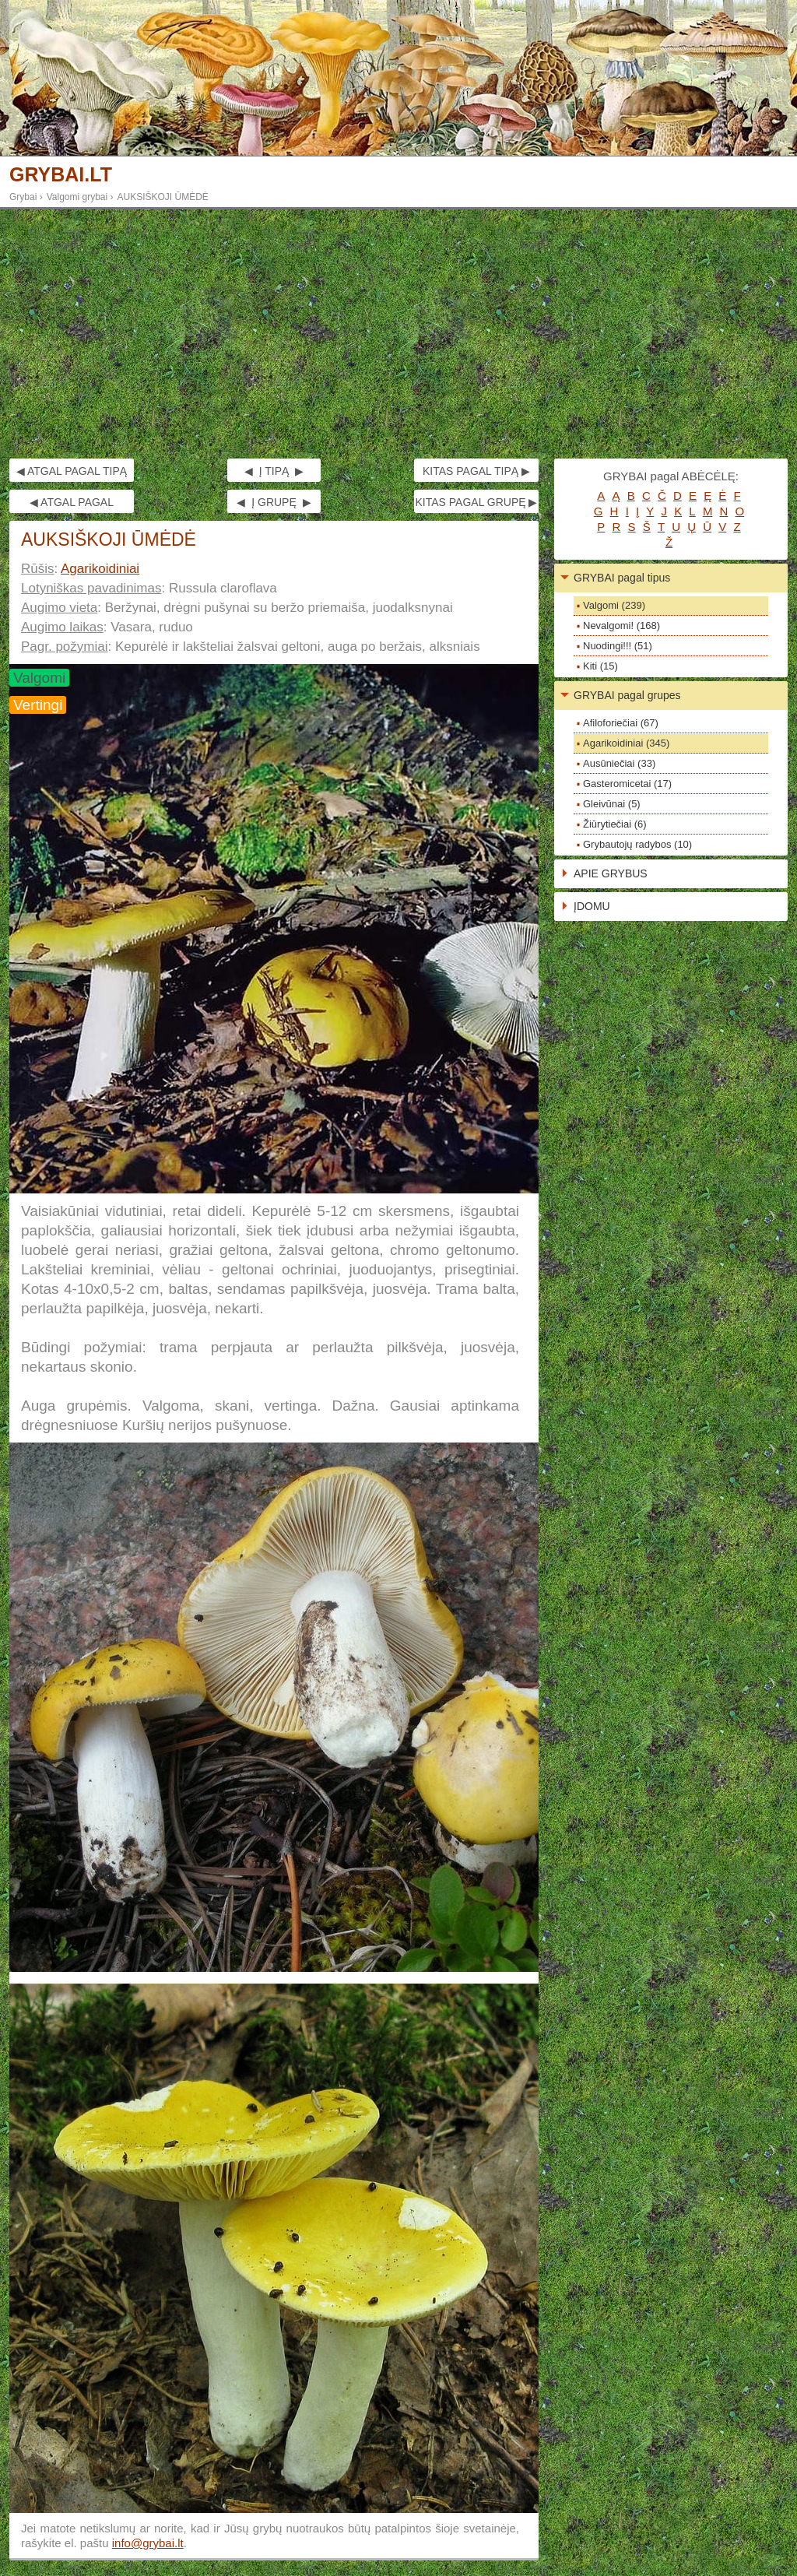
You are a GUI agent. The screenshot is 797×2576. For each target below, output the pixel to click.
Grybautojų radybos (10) (637, 844)
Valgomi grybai (77, 197)
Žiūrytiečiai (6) (615, 824)
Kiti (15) (600, 666)
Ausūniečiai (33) (619, 763)
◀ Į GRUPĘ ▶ (274, 502)
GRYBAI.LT (60, 175)
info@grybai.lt (148, 2543)
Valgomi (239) (614, 605)
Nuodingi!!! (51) (617, 646)
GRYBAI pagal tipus (622, 577)
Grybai (23, 197)
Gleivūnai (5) (612, 804)
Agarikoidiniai (100, 568)
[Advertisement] (398, 334)
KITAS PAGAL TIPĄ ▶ (476, 471)
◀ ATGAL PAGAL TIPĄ (71, 471)
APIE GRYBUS (611, 873)
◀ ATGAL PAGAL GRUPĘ (72, 504)
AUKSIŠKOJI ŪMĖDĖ (163, 197)
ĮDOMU (592, 906)
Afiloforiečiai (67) (620, 723)
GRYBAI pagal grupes (627, 695)
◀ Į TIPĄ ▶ (274, 471)
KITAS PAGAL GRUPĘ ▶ (476, 502)
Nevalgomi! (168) (621, 625)
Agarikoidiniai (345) (626, 743)
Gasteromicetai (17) (627, 783)
